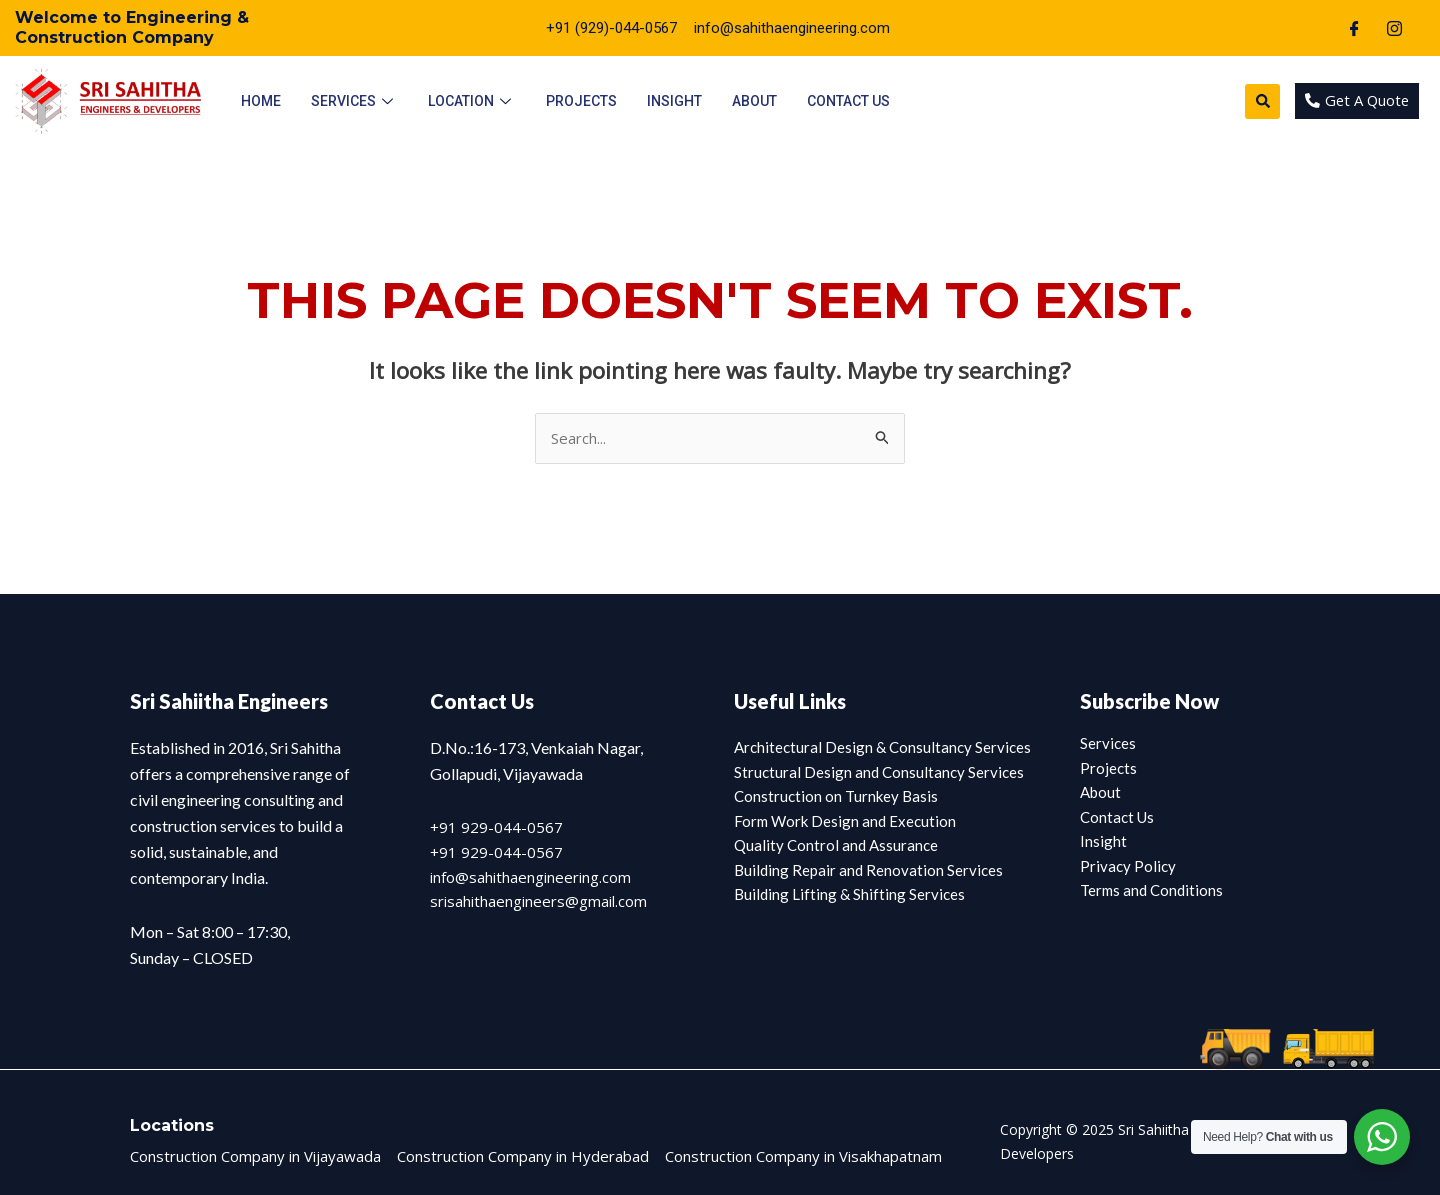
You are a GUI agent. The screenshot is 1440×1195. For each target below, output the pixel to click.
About (754, 101)
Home (261, 101)
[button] (1259, 101)
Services (354, 101)
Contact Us (848, 101)
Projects (581, 101)
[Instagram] (1394, 28)
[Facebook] (1354, 28)
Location (472, 101)
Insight (674, 101)
